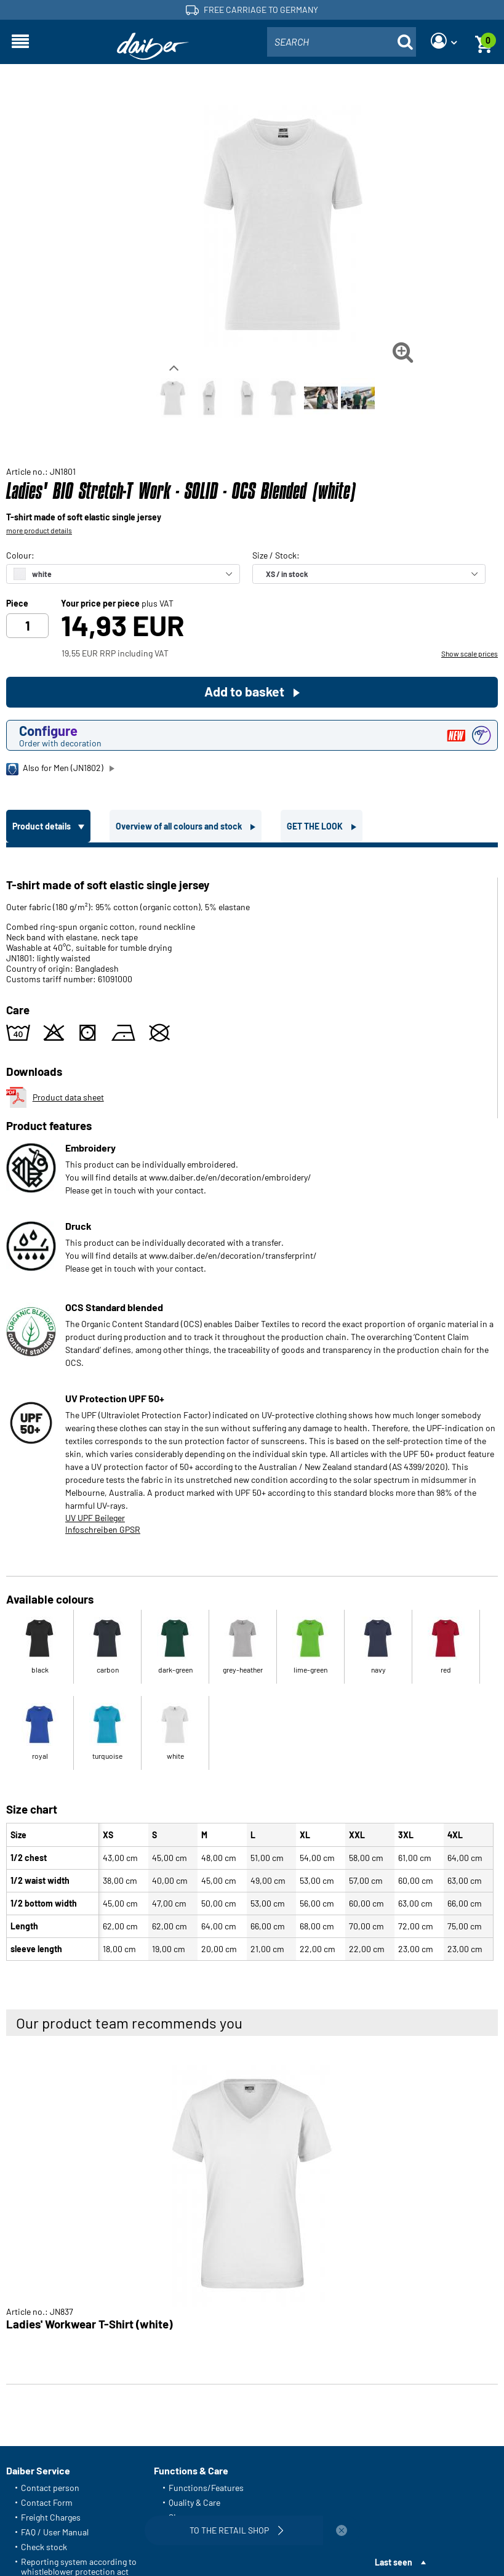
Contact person (50, 2487)
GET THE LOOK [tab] (316, 826)
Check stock (44, 2547)
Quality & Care (194, 2502)
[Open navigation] (20, 42)
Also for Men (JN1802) (54, 768)
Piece (17, 603)
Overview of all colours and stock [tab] (180, 826)
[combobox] (341, 42)
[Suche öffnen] (405, 42)
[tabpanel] (252, 1406)
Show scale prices (469, 653)
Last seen (393, 2562)
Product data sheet (55, 1097)
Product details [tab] (42, 826)
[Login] (443, 42)
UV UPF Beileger (95, 1517)
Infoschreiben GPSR (102, 1529)
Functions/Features (206, 2487)
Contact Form (47, 2502)
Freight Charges (51, 2517)
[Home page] (153, 46)
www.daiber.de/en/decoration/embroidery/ (230, 1177)
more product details (39, 530)
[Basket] (483, 42)
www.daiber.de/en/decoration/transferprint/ (233, 1255)
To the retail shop (238, 2530)
